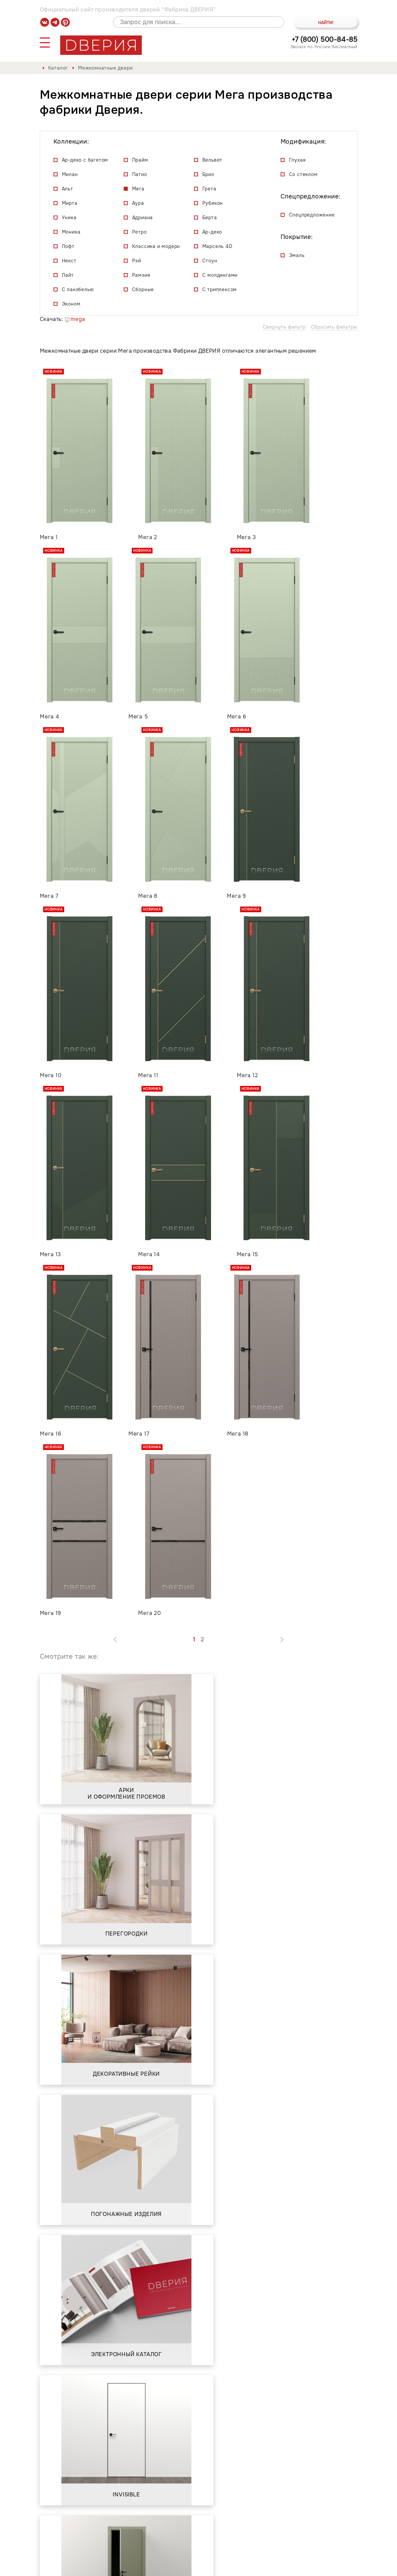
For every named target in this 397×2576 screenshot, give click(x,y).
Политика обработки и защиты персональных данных (115, 2566)
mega (75, 319)
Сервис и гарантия (145, 2539)
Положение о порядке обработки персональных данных (271, 2566)
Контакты (199, 2539)
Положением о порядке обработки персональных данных (128, 2444)
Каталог (58, 68)
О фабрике (90, 2539)
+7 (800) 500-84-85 (325, 39)
